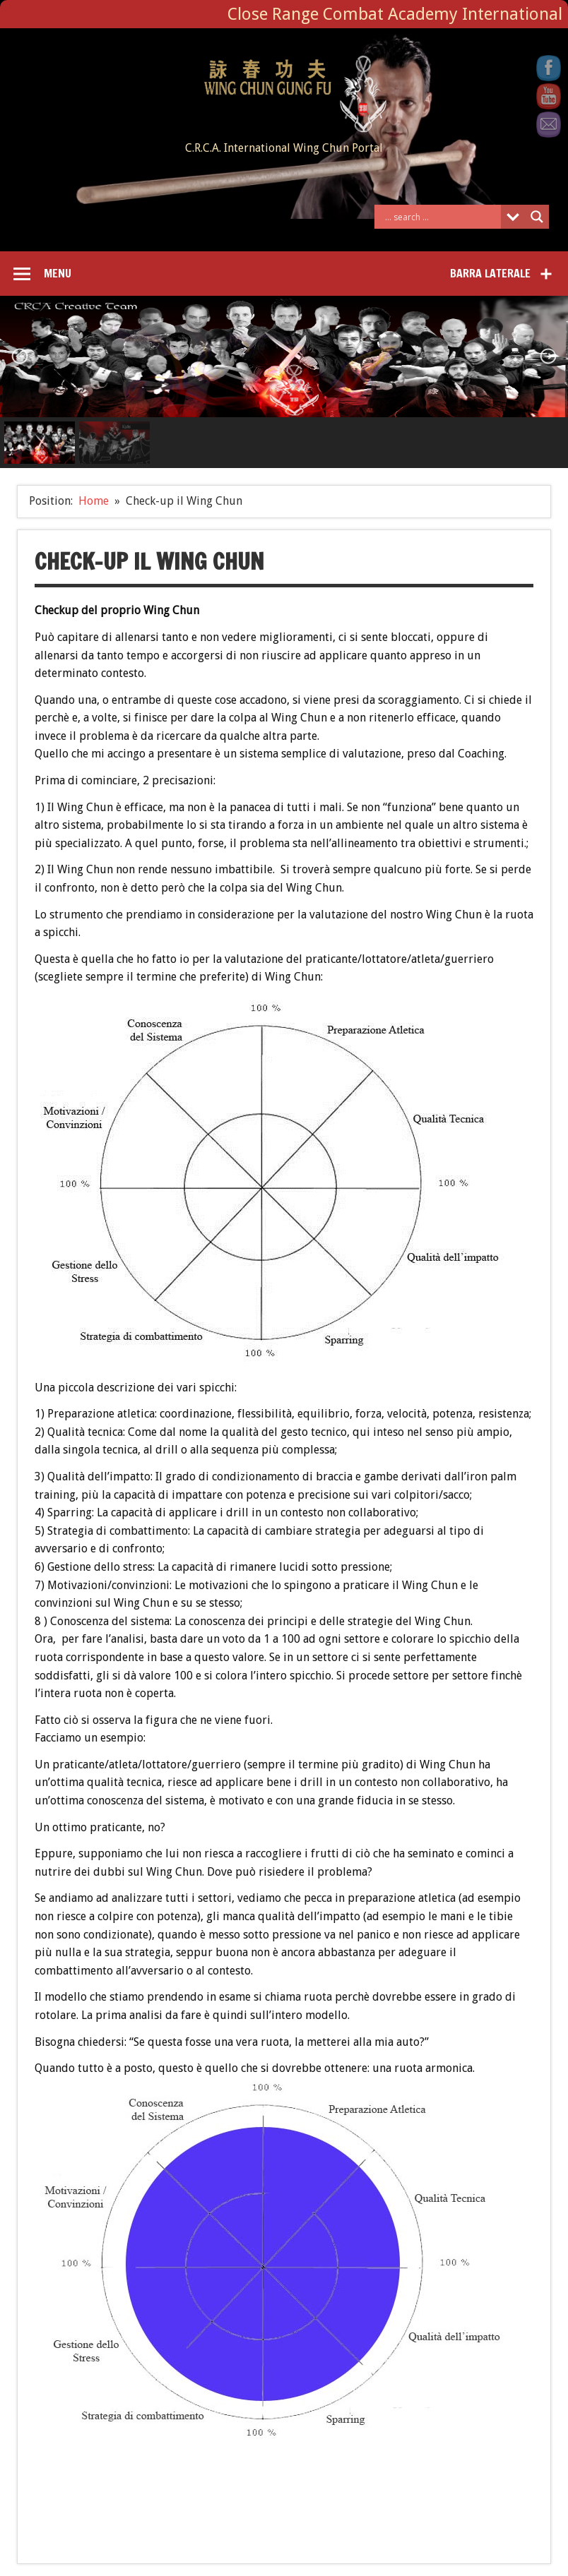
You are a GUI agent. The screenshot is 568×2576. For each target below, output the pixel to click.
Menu (57, 273)
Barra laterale (490, 273)
